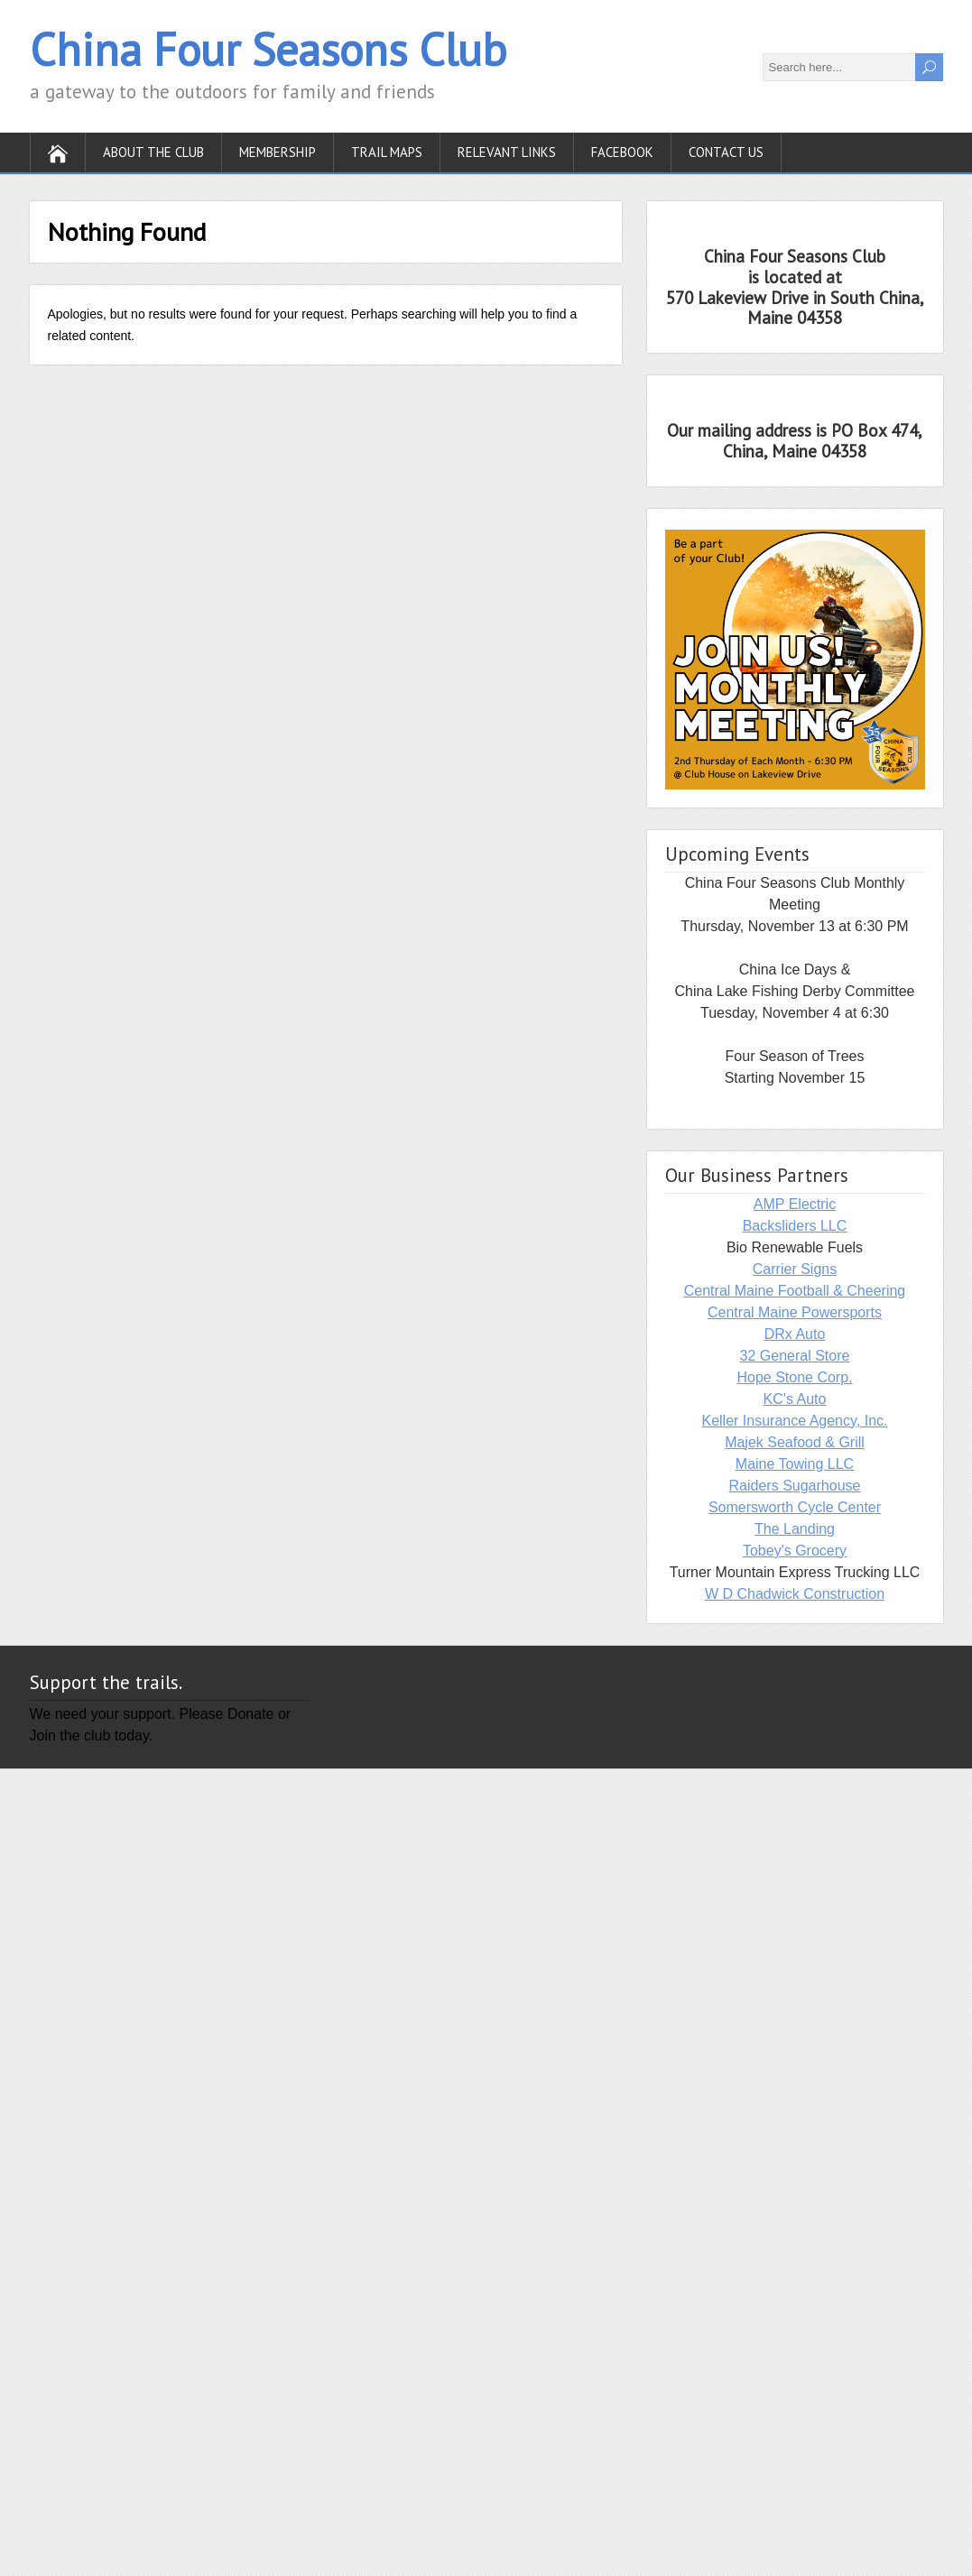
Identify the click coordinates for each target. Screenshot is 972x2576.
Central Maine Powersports (795, 1312)
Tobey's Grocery (795, 1550)
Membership (277, 152)
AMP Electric (795, 1204)
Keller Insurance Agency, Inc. (794, 1420)
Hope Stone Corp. (794, 1377)
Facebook (622, 152)
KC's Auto (795, 1399)
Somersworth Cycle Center (794, 1507)
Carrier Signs (795, 1269)
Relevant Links (507, 152)
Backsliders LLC (795, 1225)
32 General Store (795, 1355)
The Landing (794, 1529)
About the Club (153, 152)
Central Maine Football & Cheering (794, 1290)
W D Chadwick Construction (794, 1594)
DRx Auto (795, 1334)
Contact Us (726, 152)
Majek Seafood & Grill (795, 1442)
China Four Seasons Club (268, 49)
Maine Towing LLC (795, 1464)
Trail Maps (386, 152)
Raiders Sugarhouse (795, 1485)
